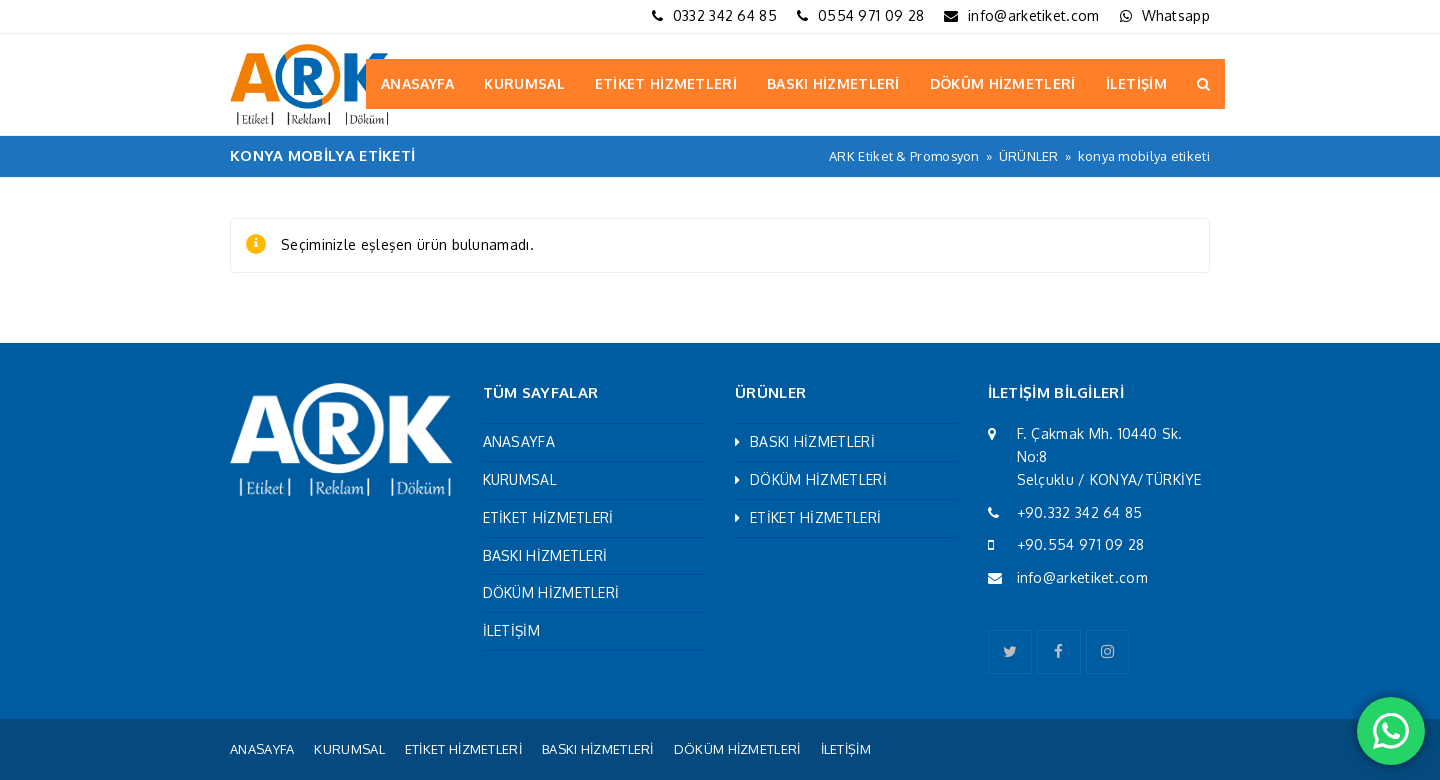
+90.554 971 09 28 (1081, 544)
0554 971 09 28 (871, 15)
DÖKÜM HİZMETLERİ (551, 592)
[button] (1203, 84)
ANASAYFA (519, 441)
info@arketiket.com (1033, 15)
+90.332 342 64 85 (1080, 512)
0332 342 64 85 (725, 15)
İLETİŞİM (511, 630)
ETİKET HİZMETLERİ (548, 517)
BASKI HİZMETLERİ (545, 555)
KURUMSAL (520, 479)
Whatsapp (1176, 15)
